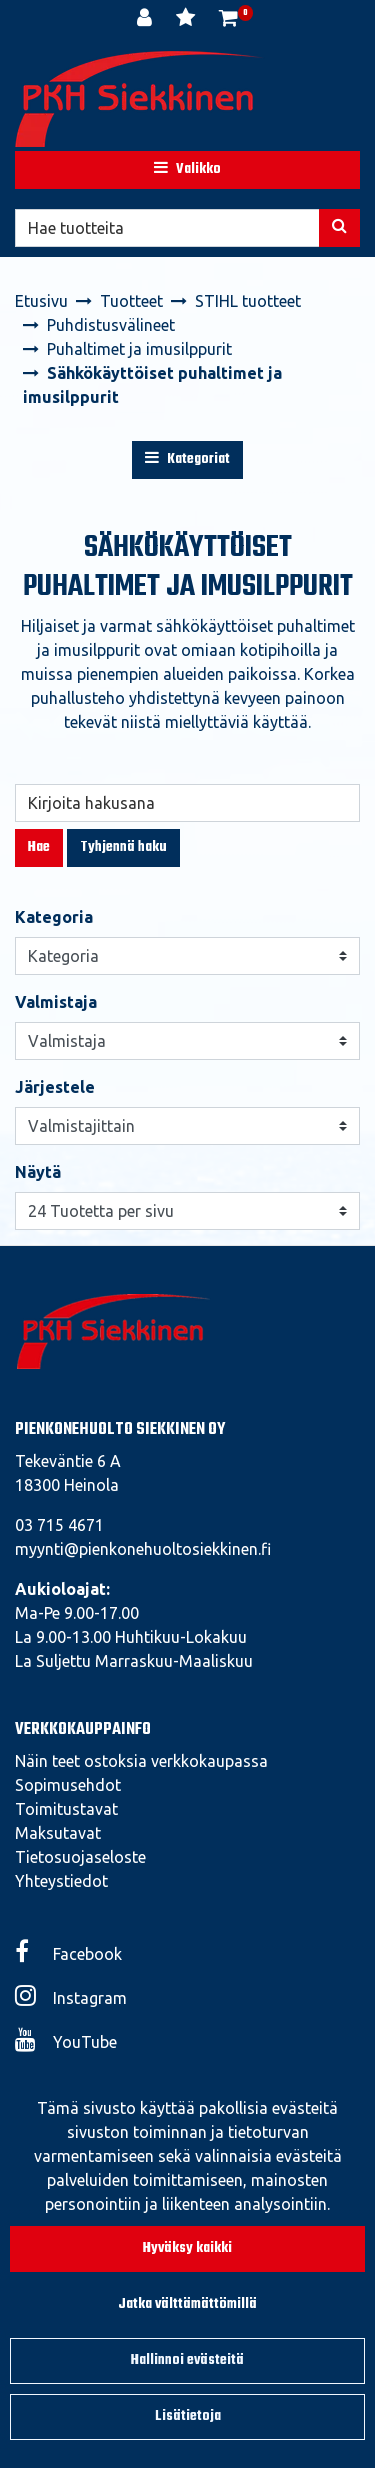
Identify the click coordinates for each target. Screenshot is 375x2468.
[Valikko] (187, 170)
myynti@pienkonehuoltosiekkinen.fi (143, 1549)
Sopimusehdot (68, 1785)
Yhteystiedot (61, 1881)
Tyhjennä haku (123, 847)
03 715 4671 (59, 1525)
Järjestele (55, 1087)
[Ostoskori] (228, 20)
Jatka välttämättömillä (187, 2304)
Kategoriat (187, 459)
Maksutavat (58, 1833)
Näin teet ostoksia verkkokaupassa (141, 1761)
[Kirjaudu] (146, 20)
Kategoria (54, 917)
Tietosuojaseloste (80, 1857)
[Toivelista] (187, 20)
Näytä (38, 1172)
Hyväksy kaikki (187, 2248)
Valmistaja (56, 1002)
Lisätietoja (188, 2416)
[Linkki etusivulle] (140, 99)
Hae (39, 847)
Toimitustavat (66, 1809)
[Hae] (167, 228)
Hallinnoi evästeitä (187, 2360)
